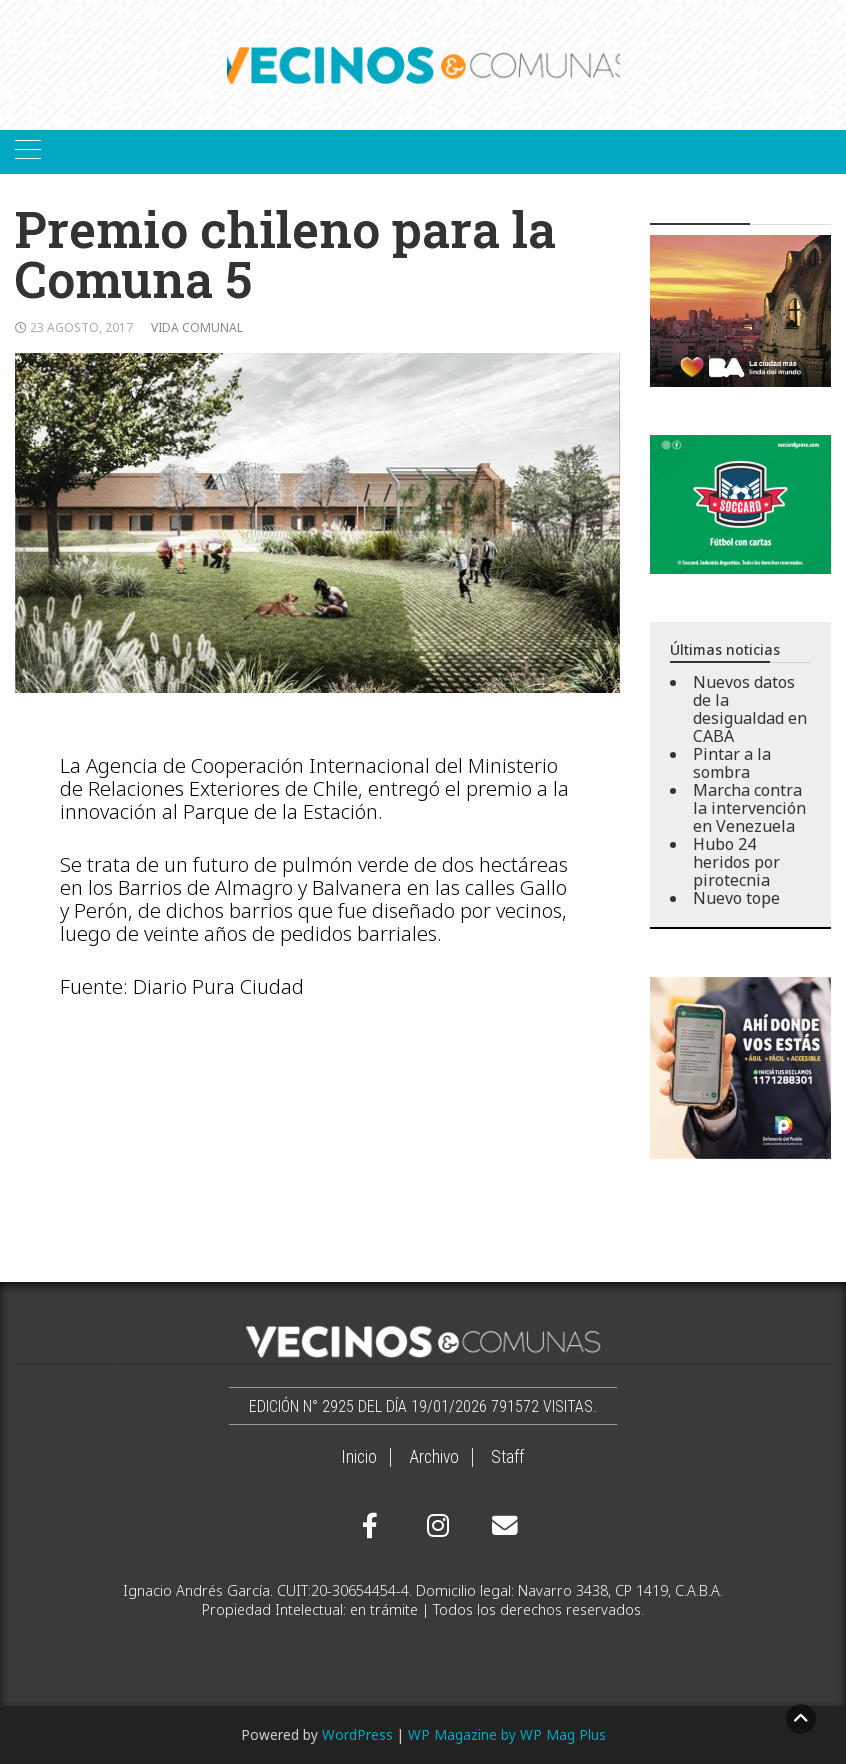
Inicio (359, 1457)
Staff (507, 1457)
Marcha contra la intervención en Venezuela (749, 808)
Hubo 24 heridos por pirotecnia (736, 862)
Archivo (434, 1457)
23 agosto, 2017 (81, 327)
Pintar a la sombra (732, 763)
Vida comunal (197, 327)
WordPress (357, 1734)
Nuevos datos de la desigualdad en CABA (750, 709)
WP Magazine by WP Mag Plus (507, 1734)
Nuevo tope (736, 898)
